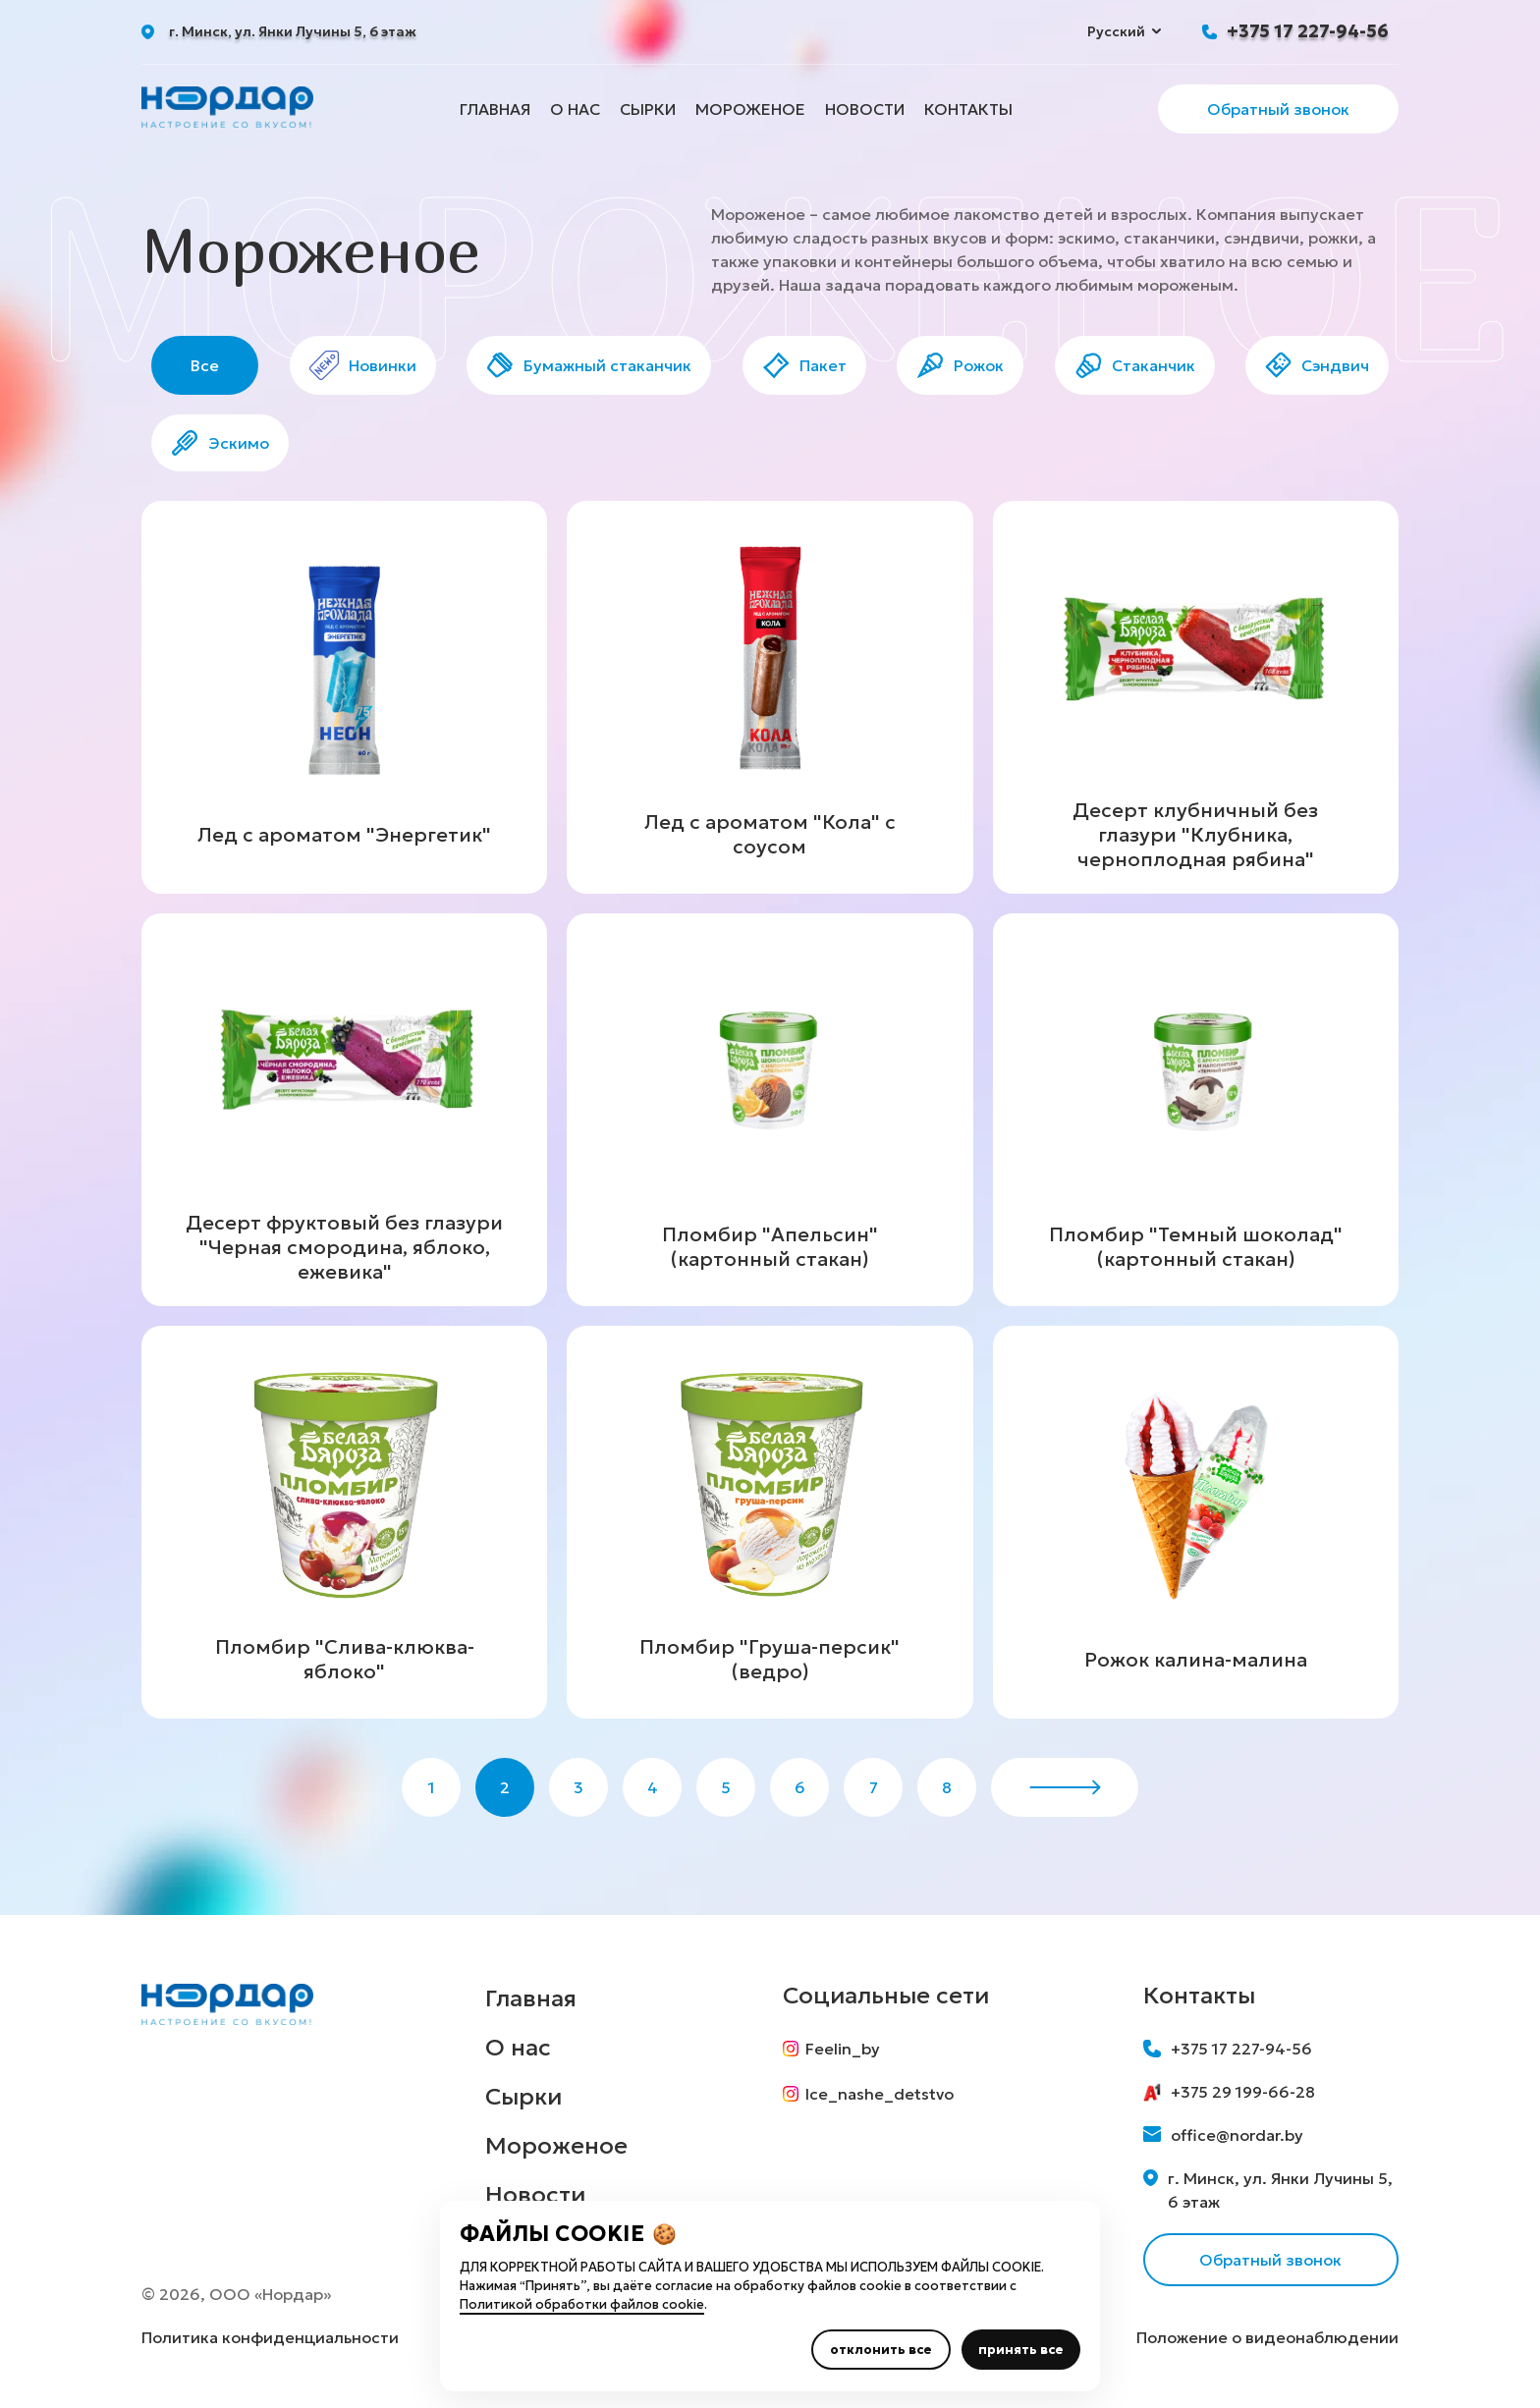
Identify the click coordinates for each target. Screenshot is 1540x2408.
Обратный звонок (1278, 109)
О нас (575, 109)
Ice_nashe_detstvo (868, 2094)
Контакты (968, 109)
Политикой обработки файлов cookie (582, 2304)
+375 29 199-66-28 (1229, 2092)
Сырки (648, 109)
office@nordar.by (1223, 2135)
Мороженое (750, 109)
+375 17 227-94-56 (1308, 31)
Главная (495, 109)
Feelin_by (831, 2048)
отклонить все (881, 2349)
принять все (1021, 2349)
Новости (865, 109)
